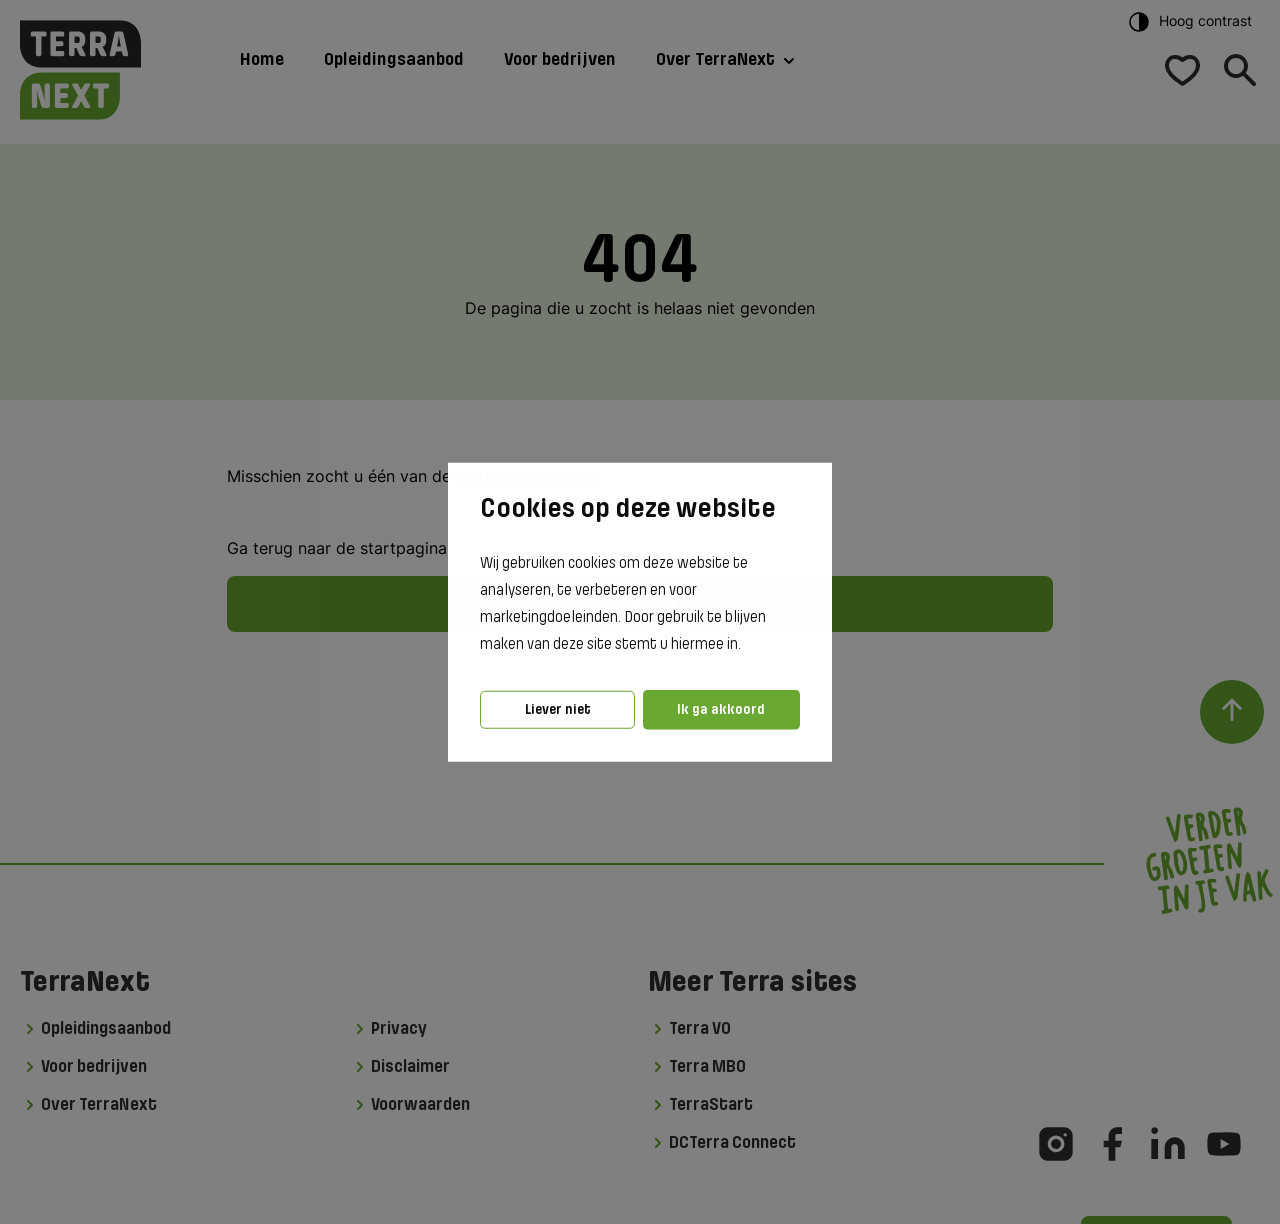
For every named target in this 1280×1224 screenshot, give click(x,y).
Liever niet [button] (558, 709)
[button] (747, 645)
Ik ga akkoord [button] (721, 709)
